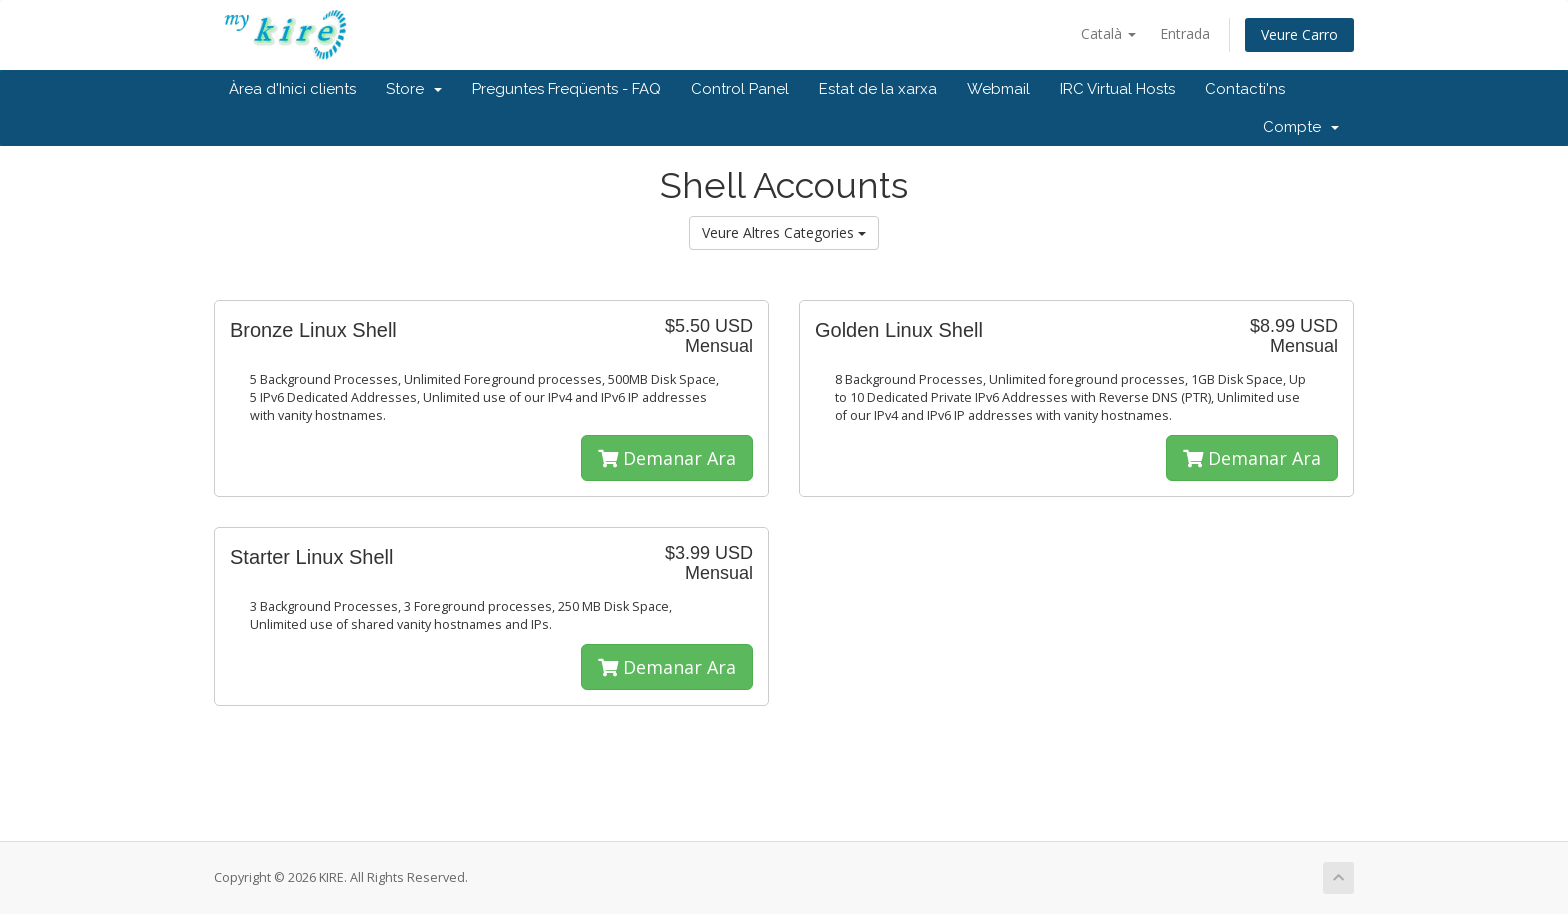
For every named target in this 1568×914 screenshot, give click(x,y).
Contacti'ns (1245, 89)
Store (414, 89)
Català (1108, 33)
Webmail (998, 89)
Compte (1301, 127)
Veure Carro (1299, 34)
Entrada (1185, 33)
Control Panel (740, 89)
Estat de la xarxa (878, 89)
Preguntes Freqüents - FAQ (566, 89)
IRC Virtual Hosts (1117, 89)
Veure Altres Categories (784, 232)
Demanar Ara (667, 458)
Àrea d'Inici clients (292, 89)
